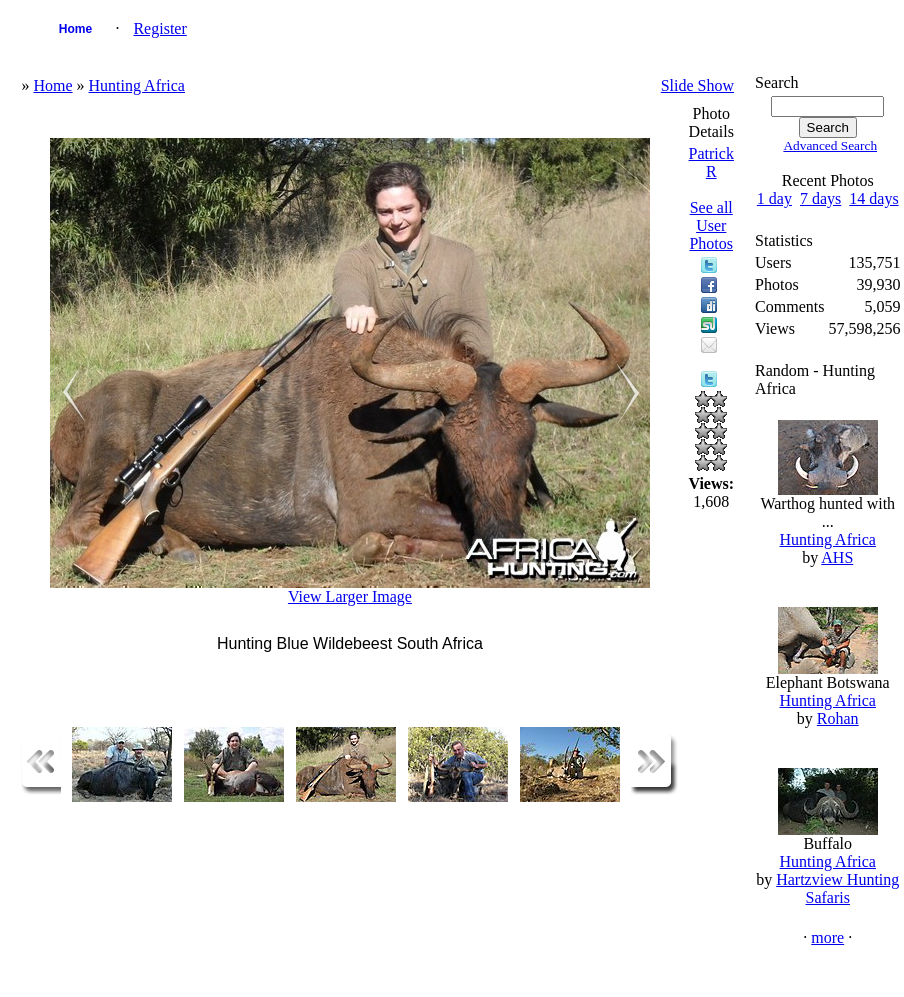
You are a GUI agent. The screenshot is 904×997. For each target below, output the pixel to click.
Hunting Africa (137, 85)
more (827, 937)
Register (159, 28)
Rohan (838, 718)
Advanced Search (830, 145)
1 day (774, 198)
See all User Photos (711, 225)
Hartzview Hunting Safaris (837, 888)
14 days (873, 198)
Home (75, 29)
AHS (837, 557)
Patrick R (711, 162)
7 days (820, 198)
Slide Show (697, 85)
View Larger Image (350, 596)
